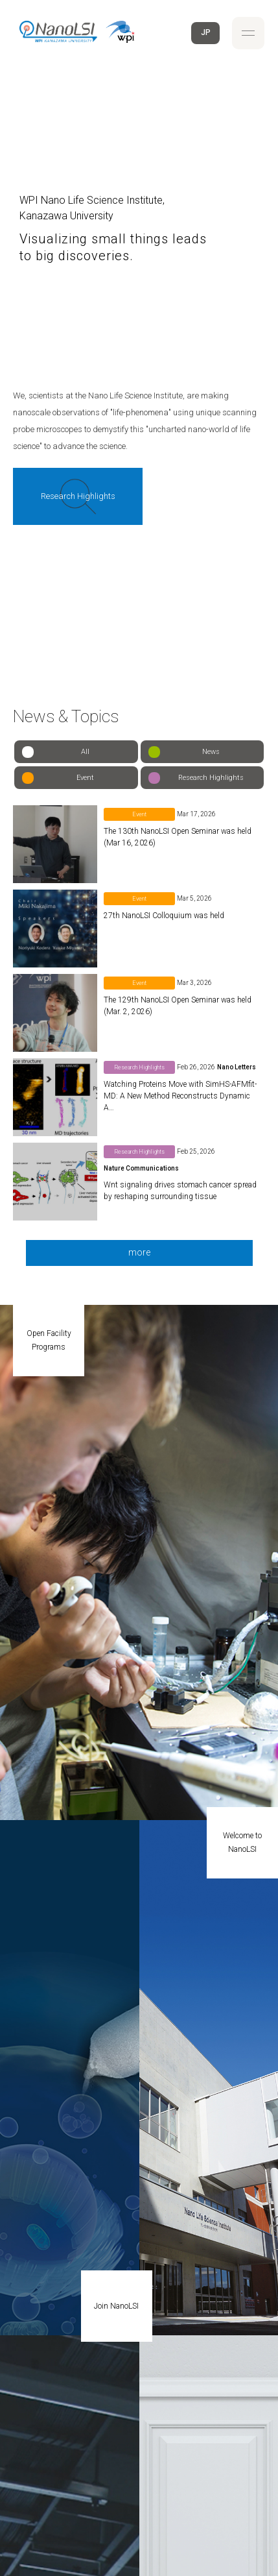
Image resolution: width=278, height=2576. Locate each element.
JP (206, 32)
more (139, 1252)
